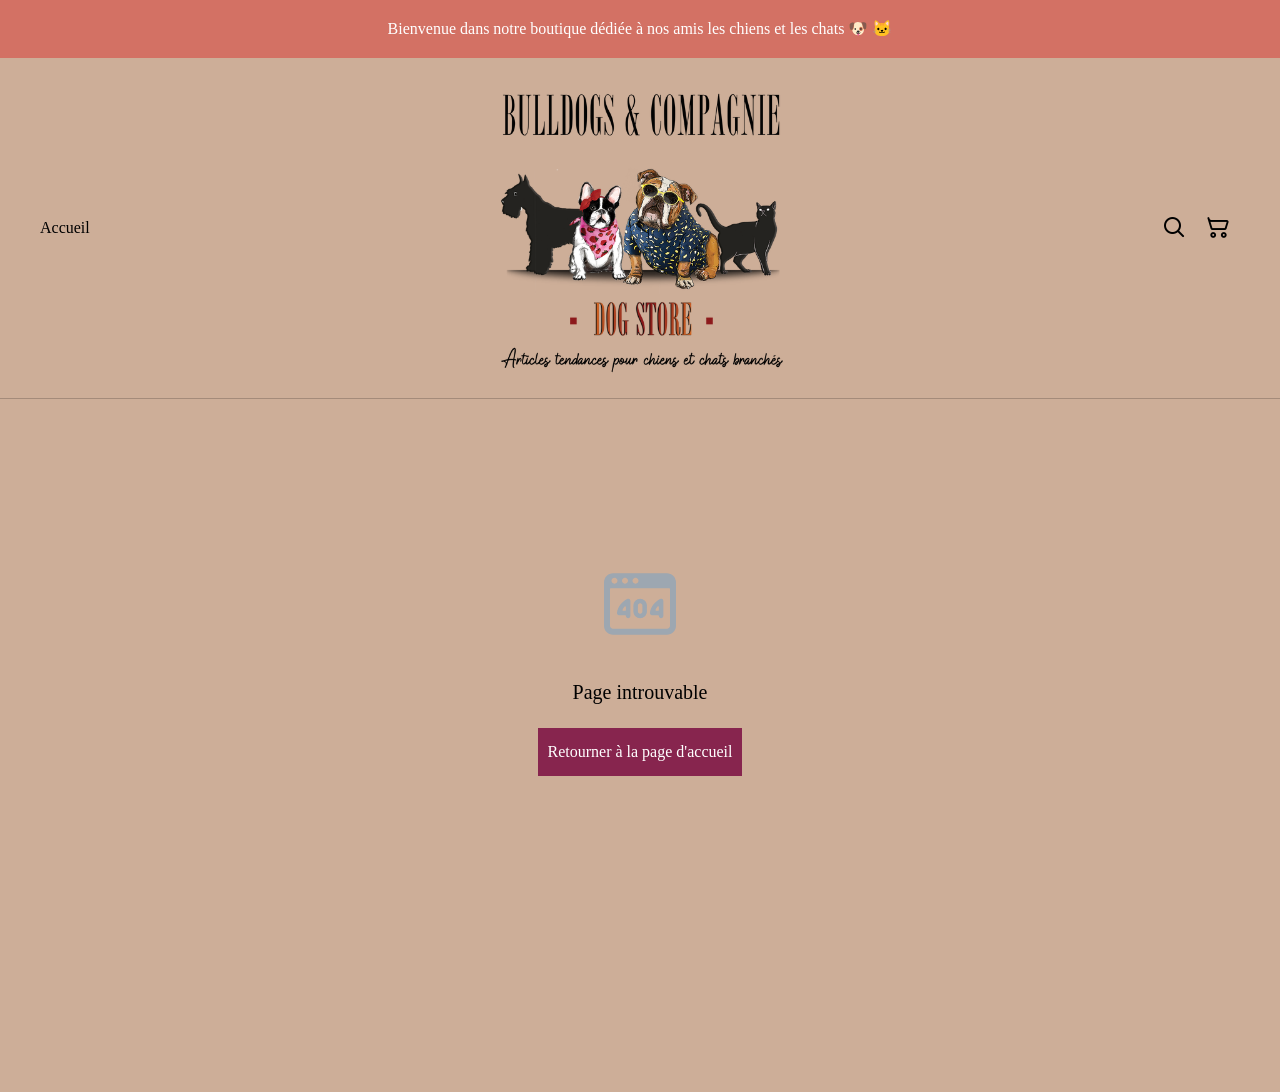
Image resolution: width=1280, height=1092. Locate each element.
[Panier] (1218, 228)
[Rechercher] (1174, 228)
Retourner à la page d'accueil (639, 751)
